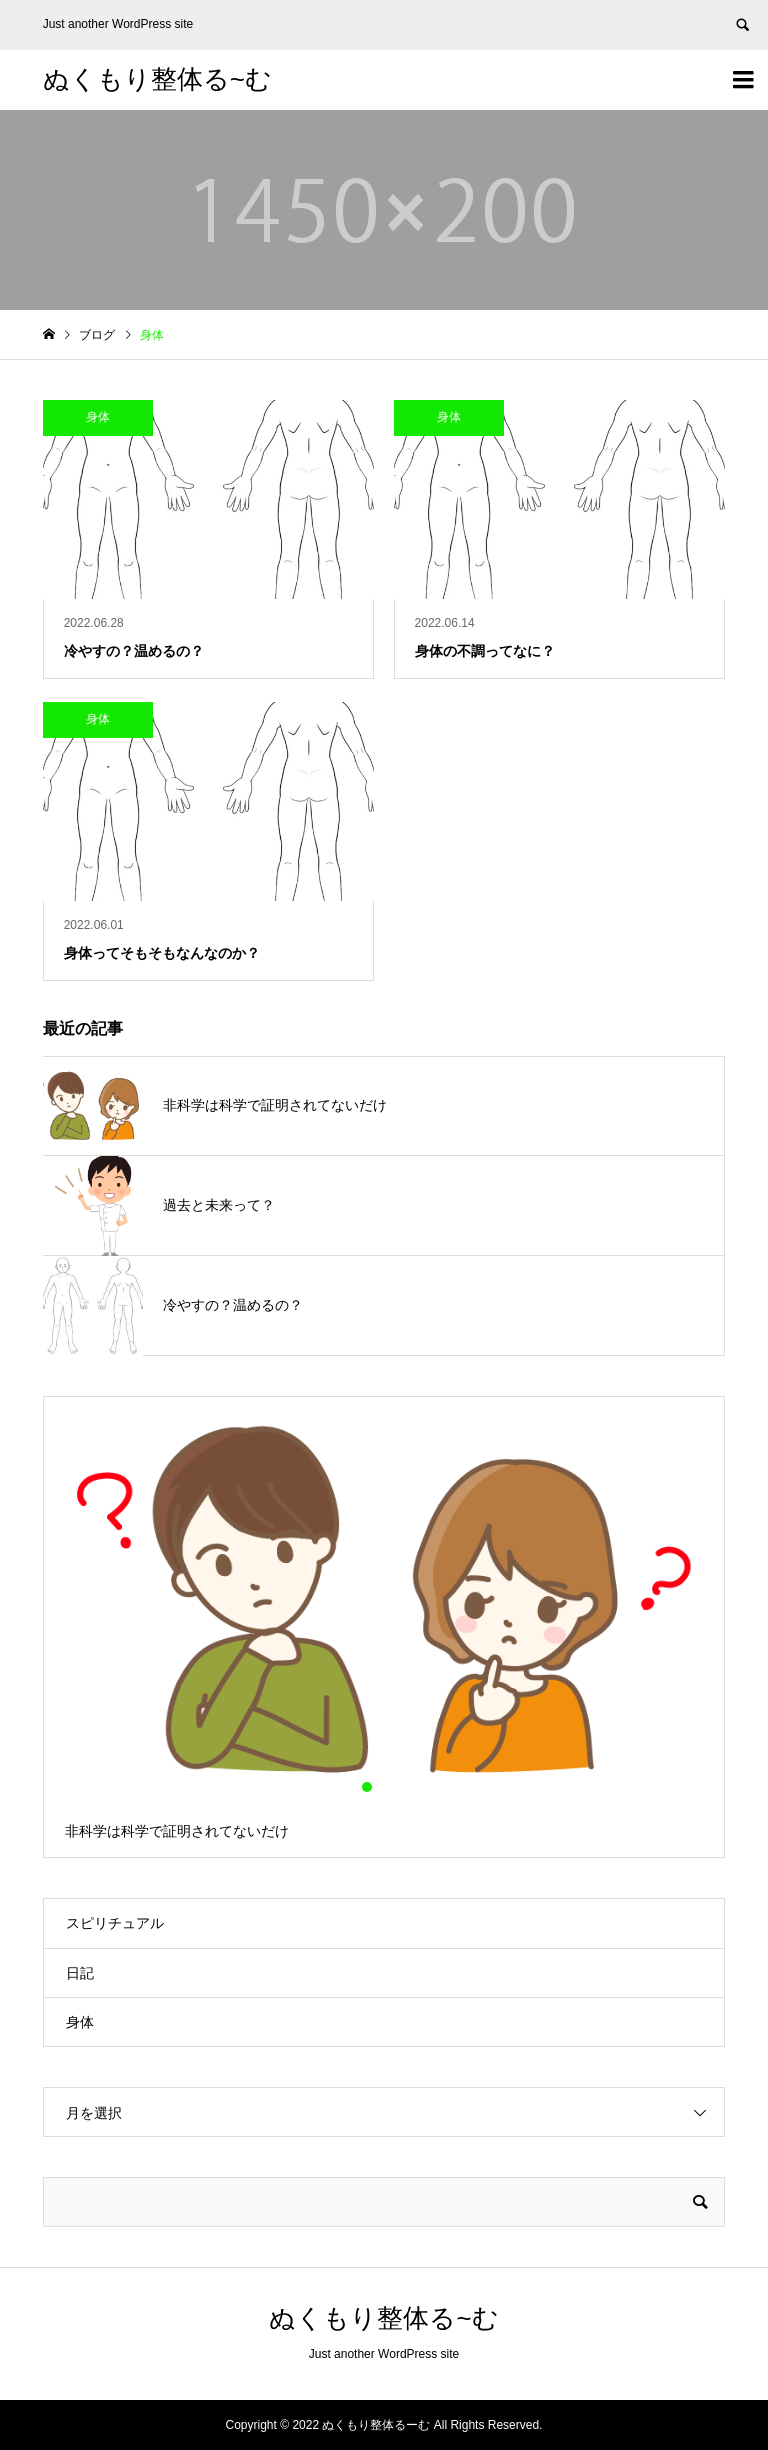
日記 (80, 1973)
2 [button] (384, 1787)
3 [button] (401, 1787)
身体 (80, 2022)
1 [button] (367, 1787)
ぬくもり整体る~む (157, 79)
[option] (384, 1627)
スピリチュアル (115, 1923)
